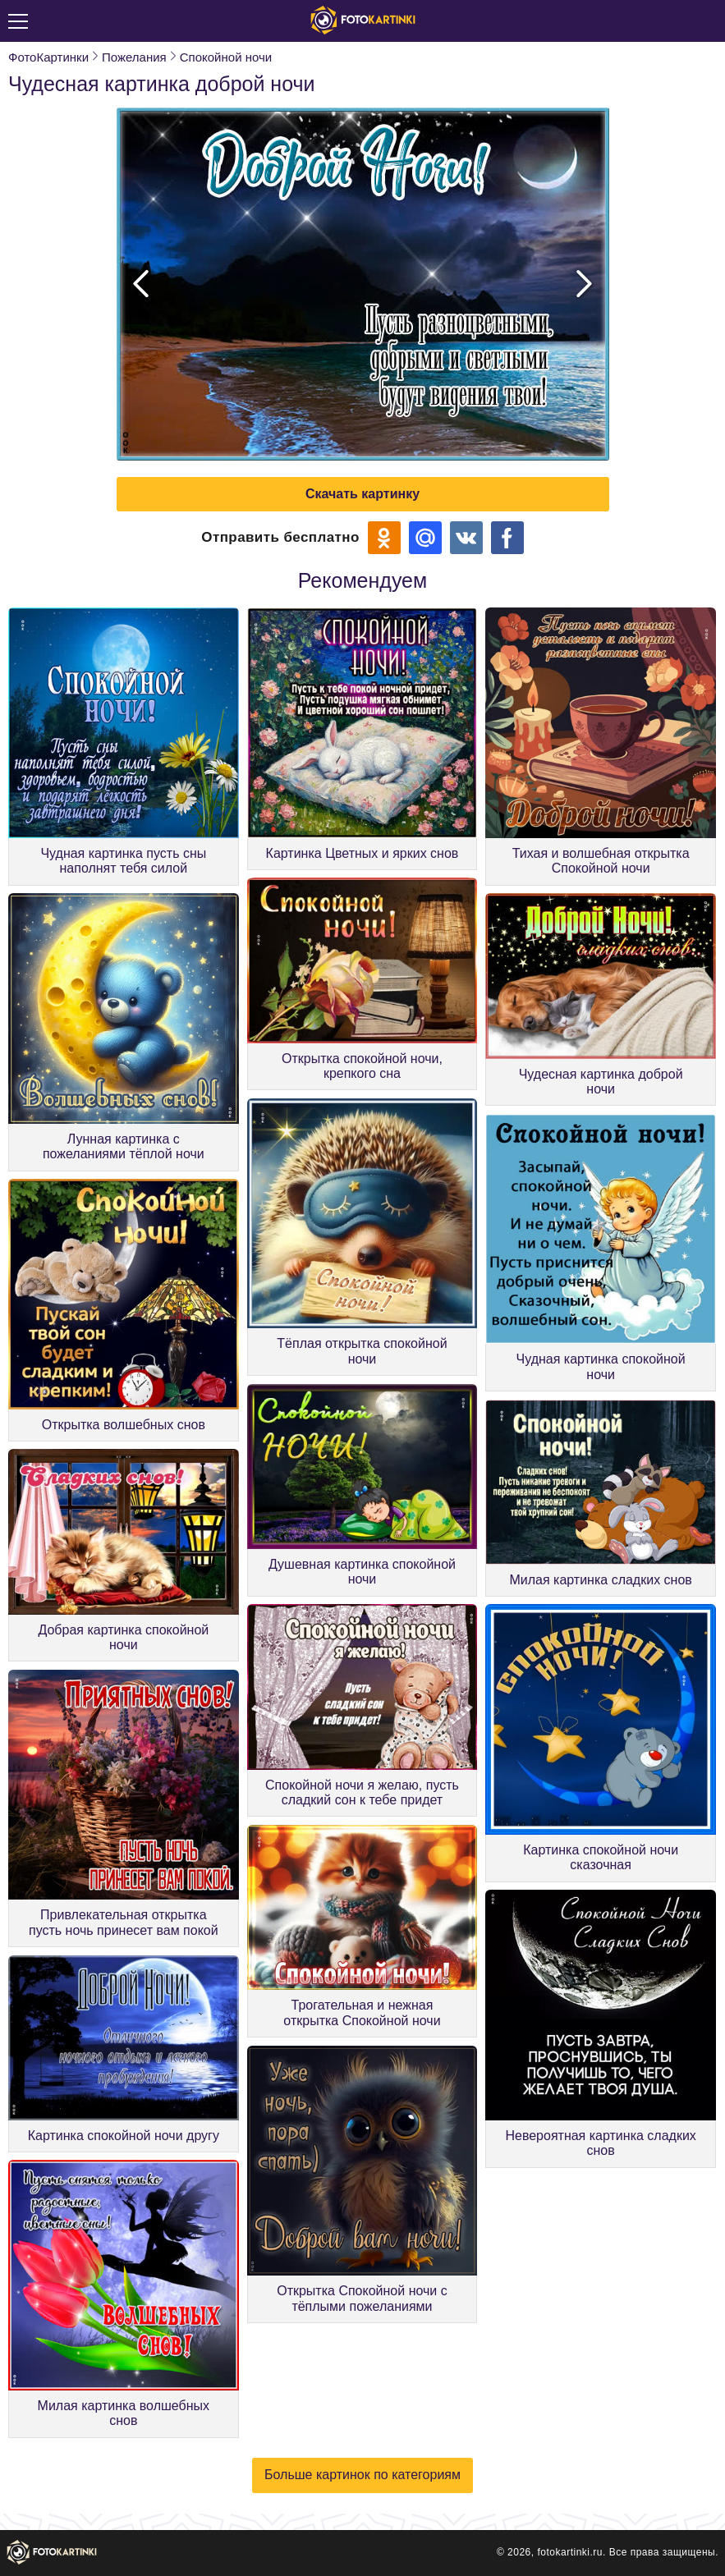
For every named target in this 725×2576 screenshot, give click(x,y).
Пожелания (134, 57)
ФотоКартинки (48, 57)
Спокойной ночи (226, 57)
